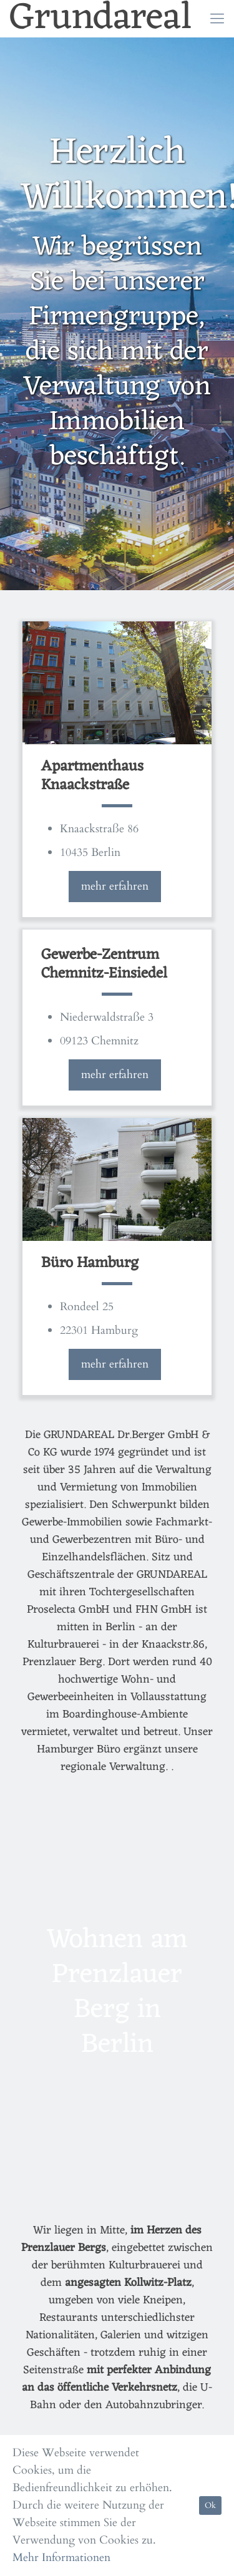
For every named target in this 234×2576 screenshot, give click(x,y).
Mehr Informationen (61, 2557)
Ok (210, 2505)
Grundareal (100, 18)
